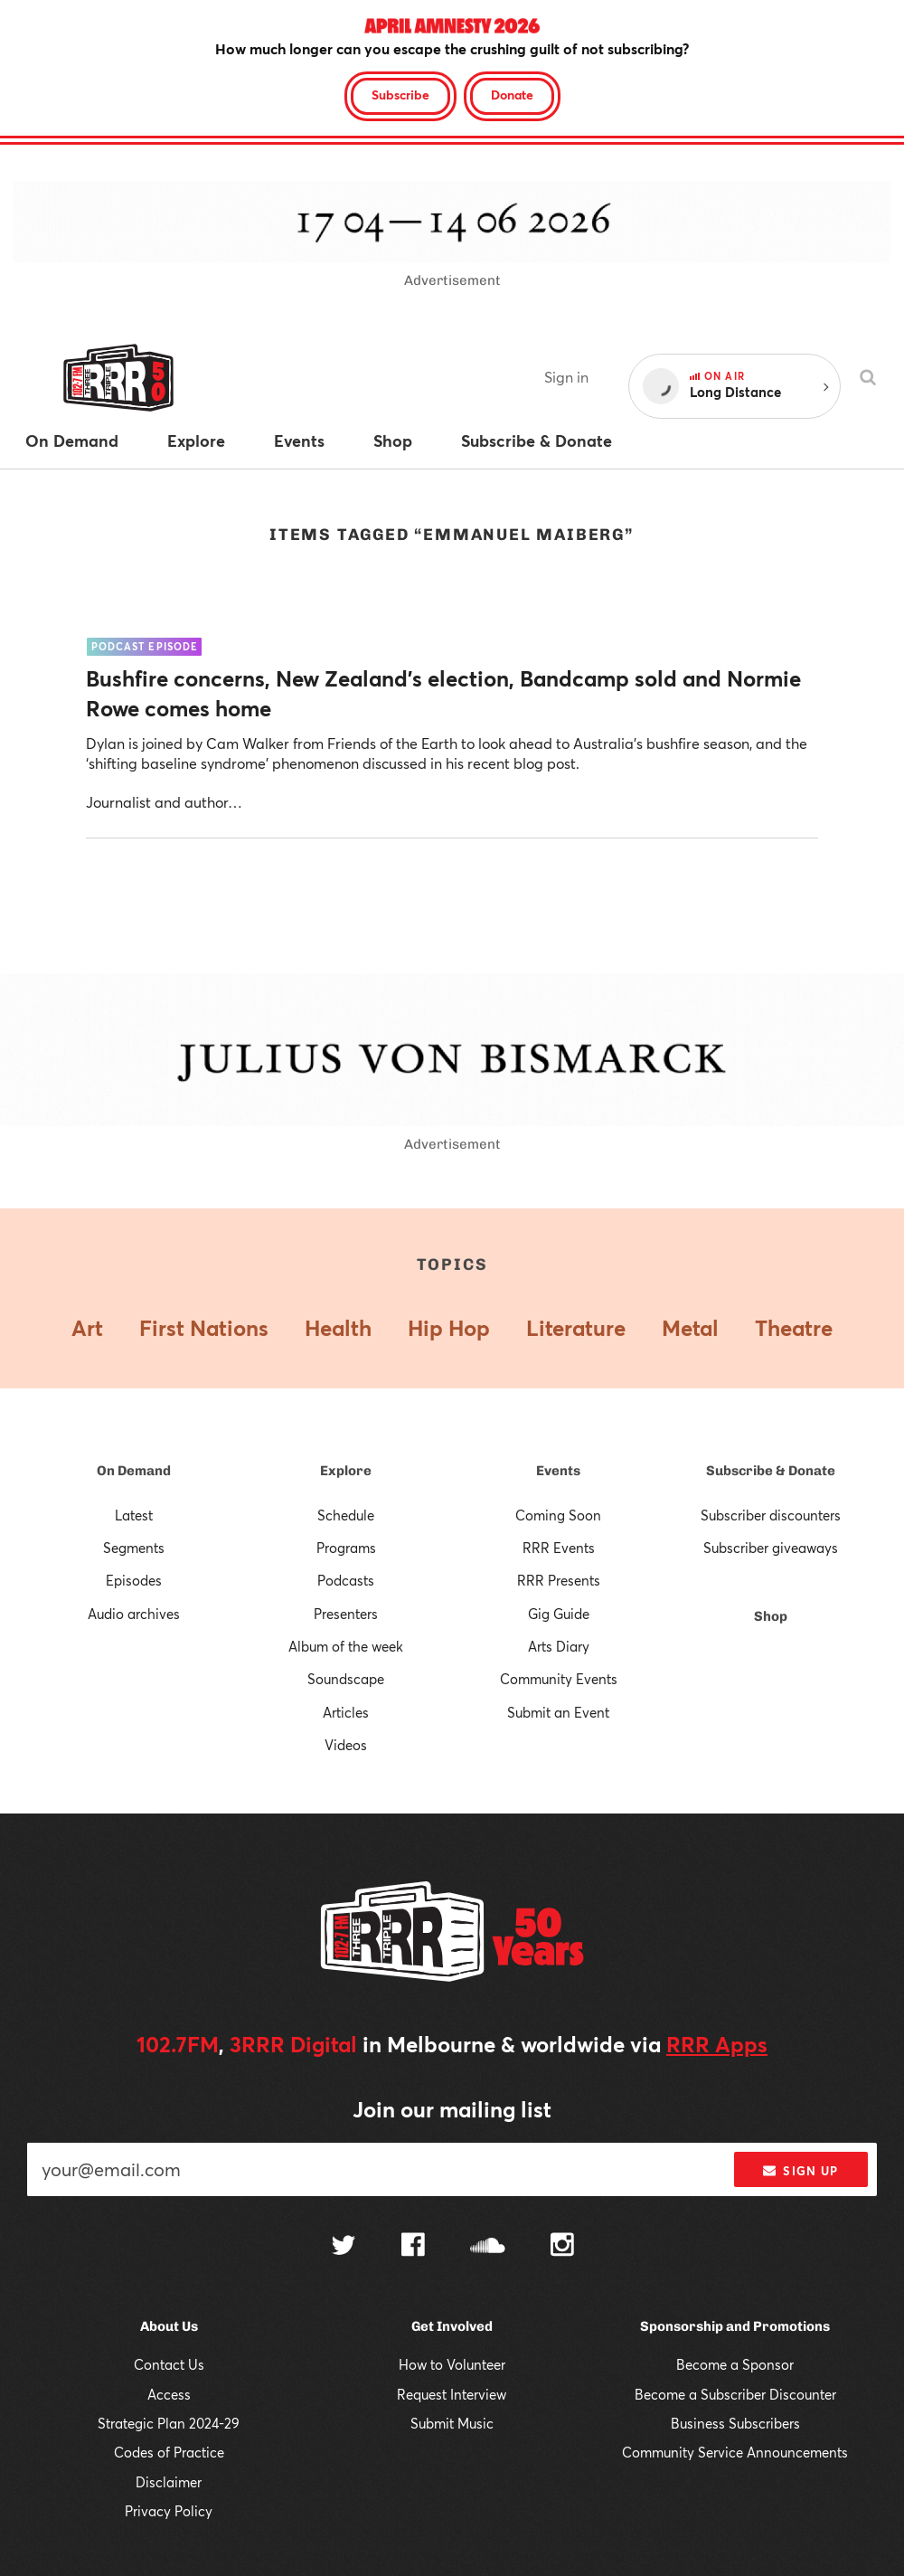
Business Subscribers (735, 2423)
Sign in (566, 376)
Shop (770, 1616)
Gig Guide (558, 1614)
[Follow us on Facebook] (413, 2246)
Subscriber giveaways (770, 1548)
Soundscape (345, 1679)
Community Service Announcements (735, 2452)
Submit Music (452, 2423)
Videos (346, 1745)
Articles (346, 1712)
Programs (346, 1548)
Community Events (558, 1679)
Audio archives (134, 1614)
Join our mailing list (452, 2109)
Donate (512, 94)
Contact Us (169, 2364)
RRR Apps (716, 2044)
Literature (576, 1327)
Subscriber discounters (771, 1515)
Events (558, 1471)
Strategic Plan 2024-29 (169, 2423)
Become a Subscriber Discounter (735, 2394)
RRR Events (559, 1548)
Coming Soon (558, 1515)
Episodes (134, 1580)
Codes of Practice (169, 2452)
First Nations (203, 1327)
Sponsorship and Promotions (735, 2326)
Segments (134, 1548)
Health (338, 1327)
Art (87, 1327)
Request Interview (451, 2394)
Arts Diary (558, 1646)
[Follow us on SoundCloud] (487, 2247)
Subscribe (400, 94)
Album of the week (345, 1646)
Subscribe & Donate (770, 1471)
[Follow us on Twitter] (343, 2247)
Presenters (346, 1614)
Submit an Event (558, 1712)
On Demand (134, 1471)
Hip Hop (449, 1327)
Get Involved (452, 2326)
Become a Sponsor (735, 2364)
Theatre (794, 1327)
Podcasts (345, 1580)
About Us (169, 2326)
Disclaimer (169, 2482)
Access (169, 2394)
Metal (690, 1327)
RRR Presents (558, 1580)
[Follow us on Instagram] (562, 2246)
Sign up (800, 2171)
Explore (346, 1471)
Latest (134, 1515)
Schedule (345, 1515)
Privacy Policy (168, 2511)
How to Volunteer (452, 2364)
